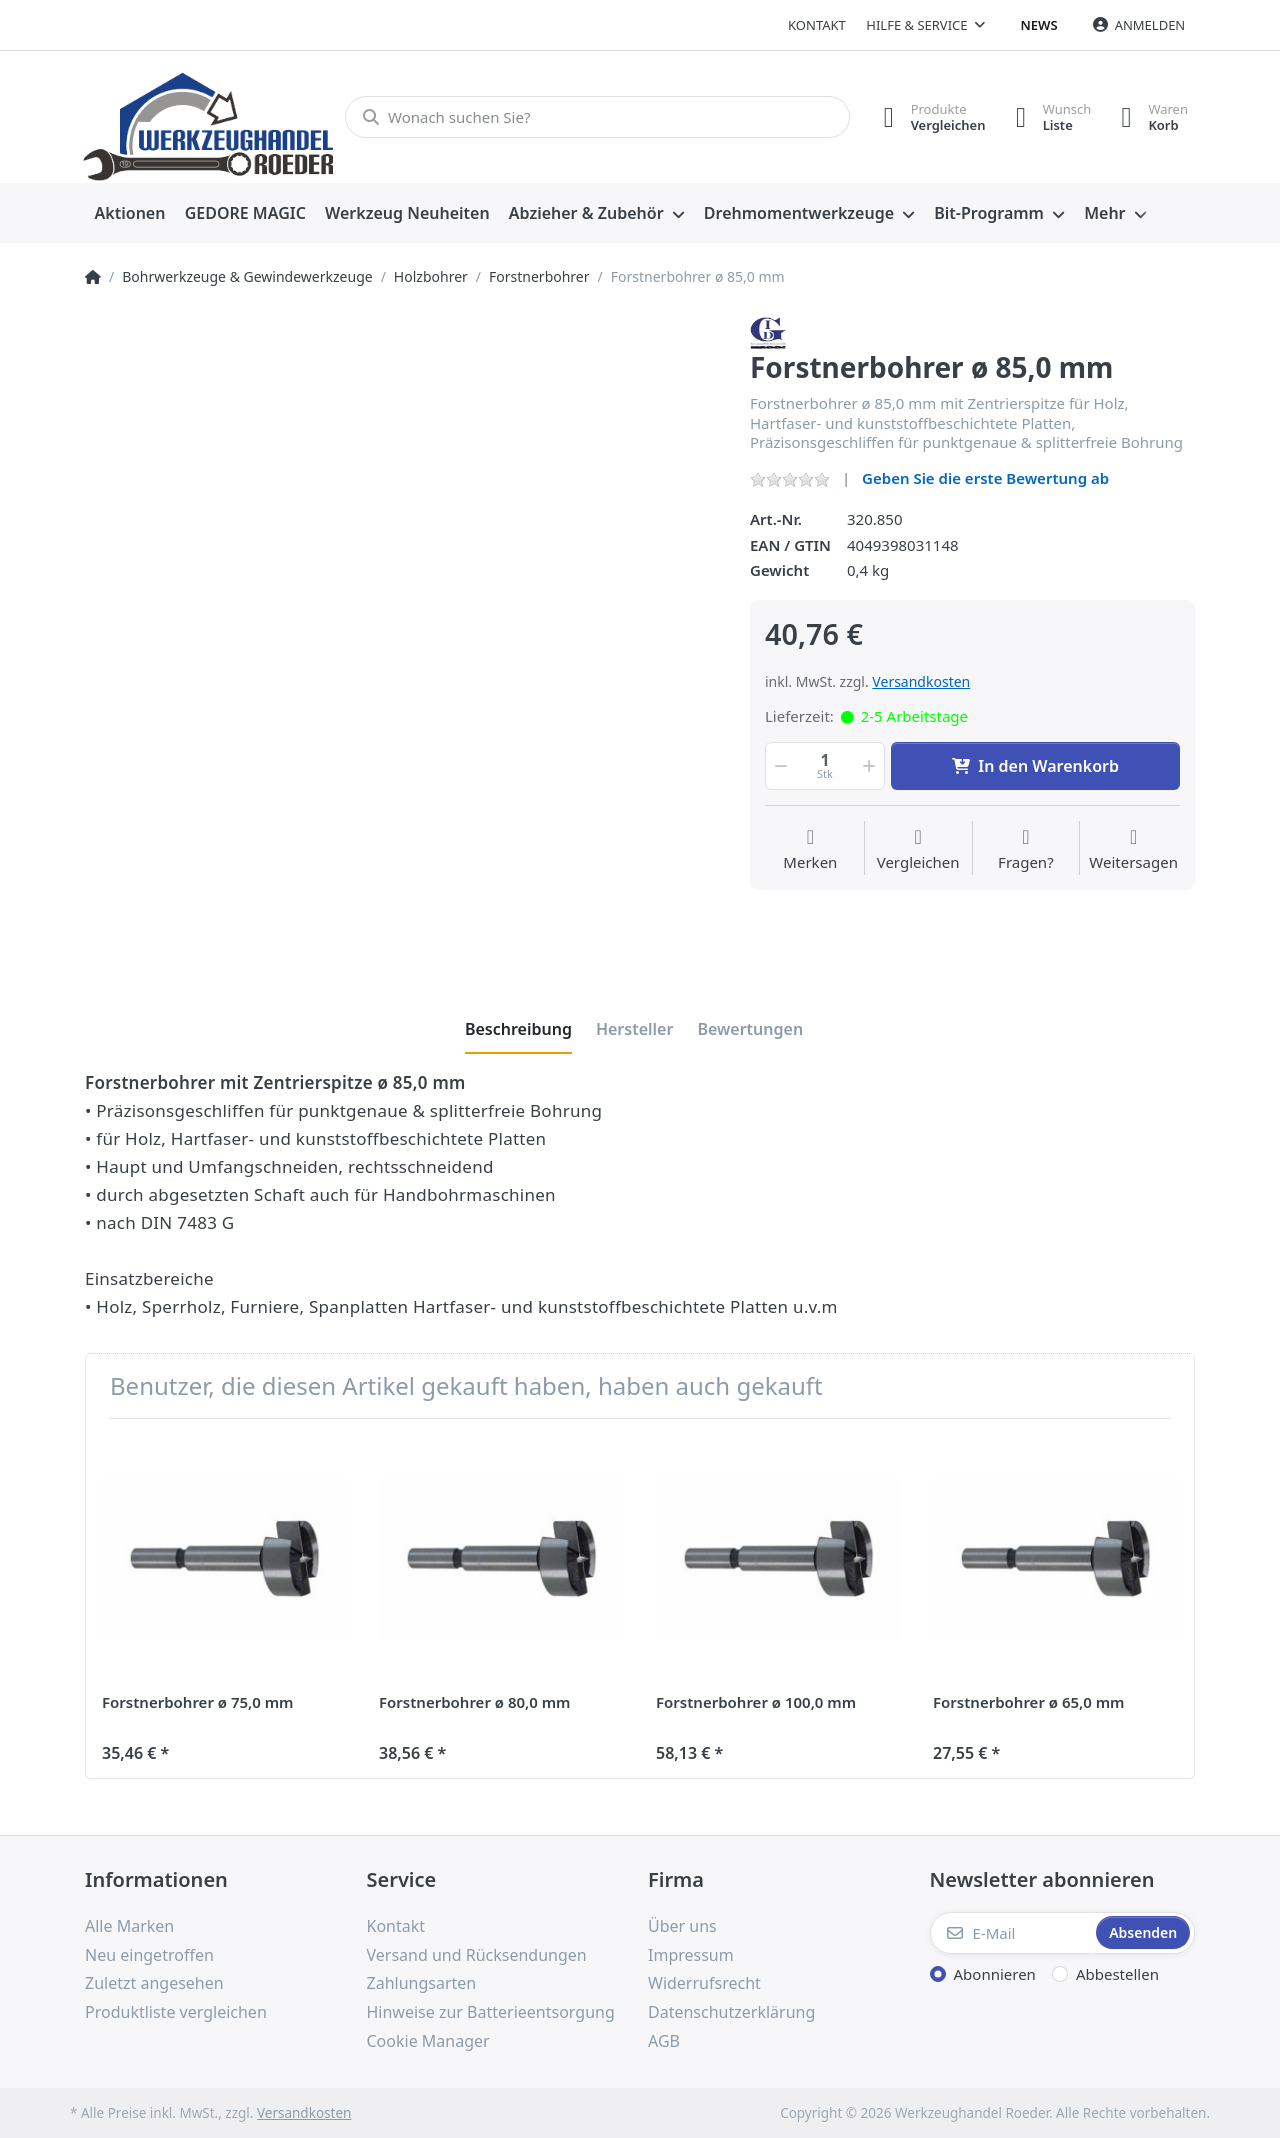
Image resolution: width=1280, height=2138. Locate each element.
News (1039, 25)
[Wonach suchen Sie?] (597, 117)
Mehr (1104, 213)
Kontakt (817, 25)
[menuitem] (130, 214)
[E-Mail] (1011, 1933)
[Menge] (825, 766)
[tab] (518, 1029)
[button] (779, 766)
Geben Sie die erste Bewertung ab (985, 478)
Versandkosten (921, 681)
